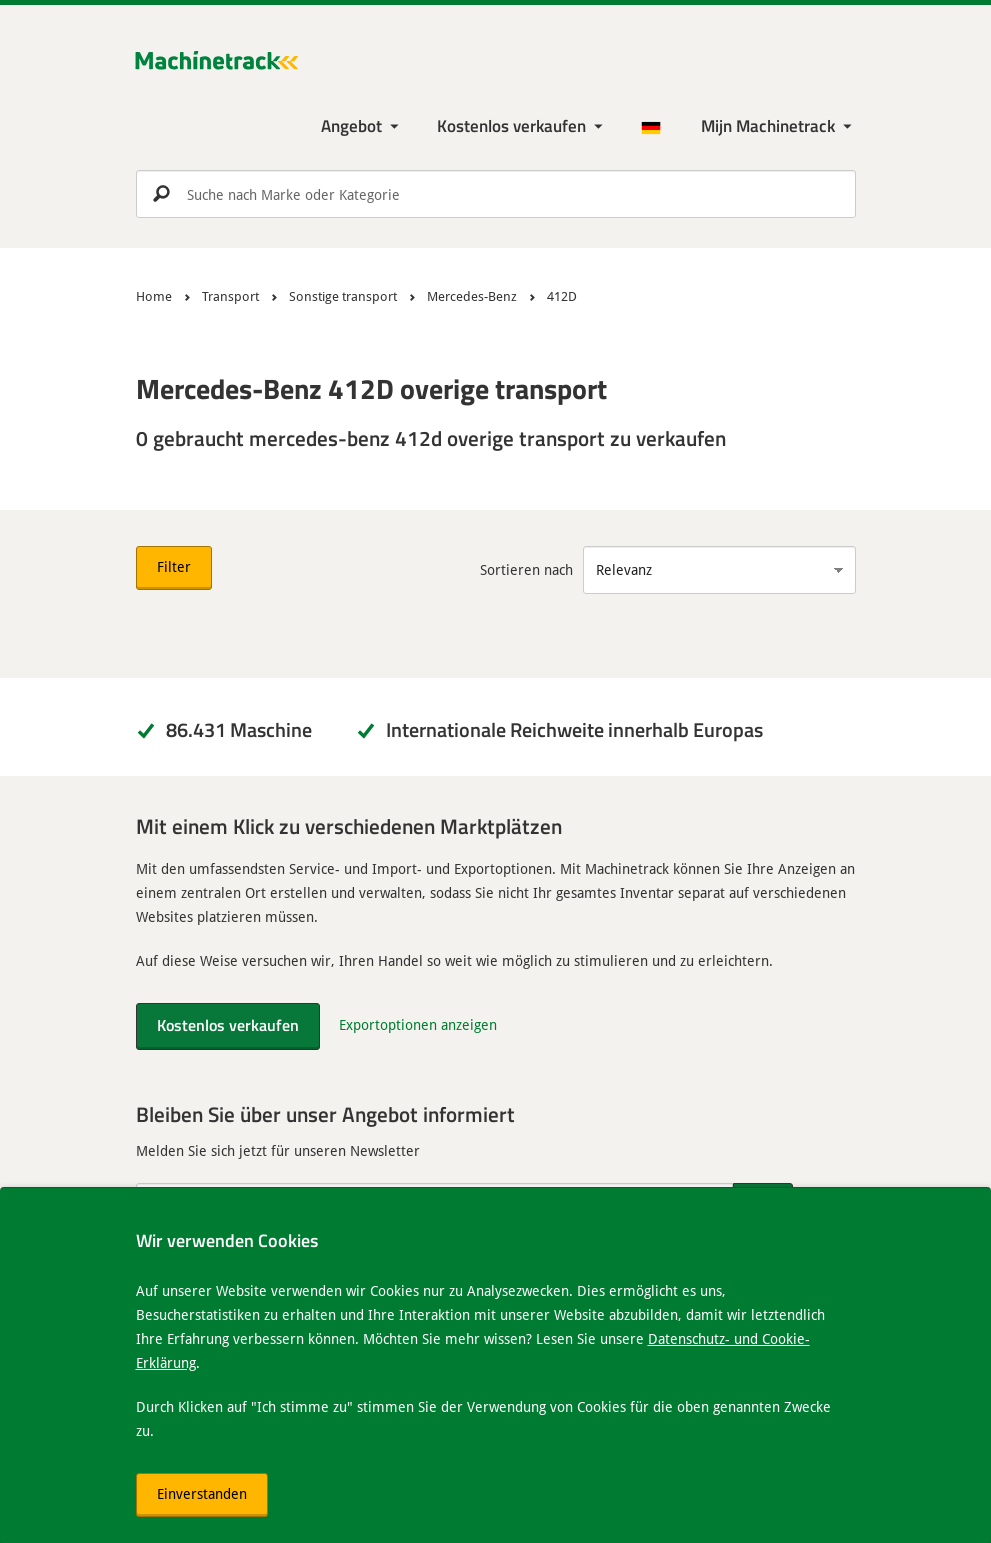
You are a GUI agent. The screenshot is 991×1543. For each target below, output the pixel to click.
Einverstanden (202, 1493)
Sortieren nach (526, 569)
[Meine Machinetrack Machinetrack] (778, 126)
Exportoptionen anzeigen (418, 1024)
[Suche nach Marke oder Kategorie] (496, 194)
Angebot (351, 125)
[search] (496, 194)
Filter (174, 566)
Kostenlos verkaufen (511, 125)
